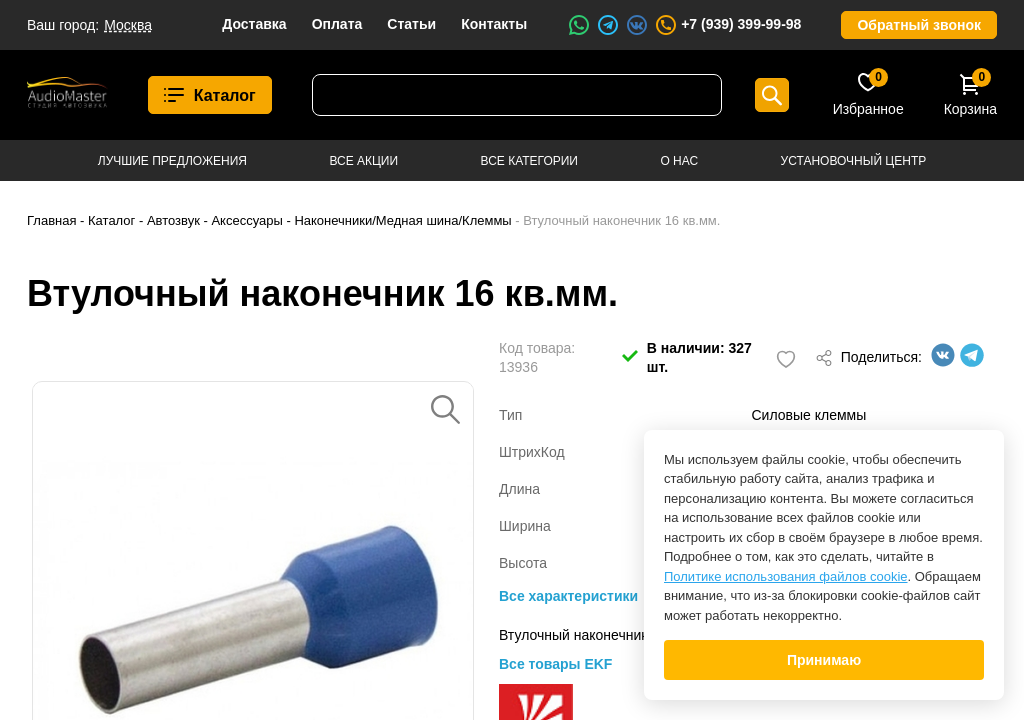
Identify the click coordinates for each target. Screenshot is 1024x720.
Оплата (337, 24)
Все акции (363, 161)
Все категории (529, 161)
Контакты (494, 24)
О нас (679, 161)
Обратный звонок (919, 25)
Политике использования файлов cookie (786, 576)
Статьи (411, 24)
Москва (128, 25)
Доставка (254, 24)
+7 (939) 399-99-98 (727, 25)
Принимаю (824, 660)
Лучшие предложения (172, 161)
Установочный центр (854, 161)
